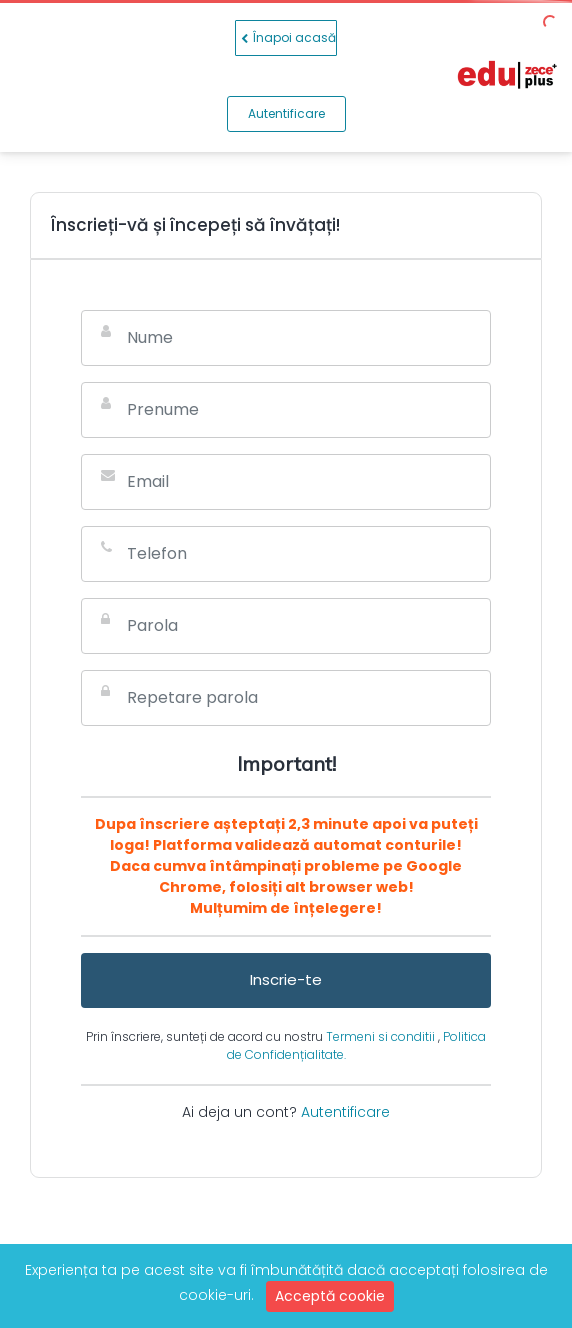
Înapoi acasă (286, 38)
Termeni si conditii (382, 1036)
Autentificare (286, 113)
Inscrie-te (286, 979)
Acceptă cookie (330, 1296)
